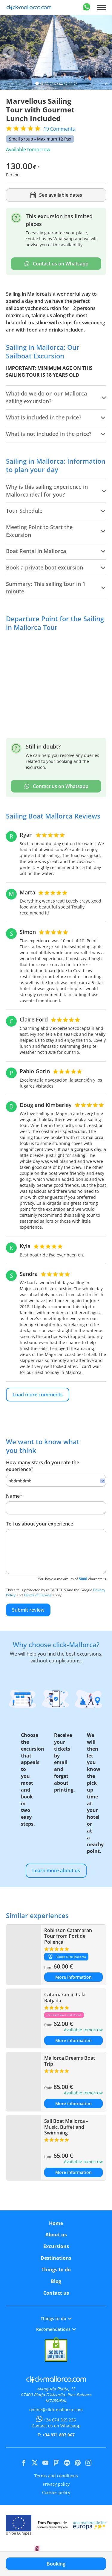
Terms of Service (38, 1595)
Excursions (56, 2246)
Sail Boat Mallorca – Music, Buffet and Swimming (66, 2127)
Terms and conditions (56, 2476)
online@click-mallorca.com (56, 2409)
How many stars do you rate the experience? (42, 1466)
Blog (56, 2281)
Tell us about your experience (39, 1523)
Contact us (56, 2293)
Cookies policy (56, 2492)
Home (56, 2223)
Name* (14, 1496)
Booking (56, 2563)
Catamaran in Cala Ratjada (64, 1997)
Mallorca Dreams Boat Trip (69, 2061)
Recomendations (56, 2329)
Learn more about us (56, 1870)
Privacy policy (56, 2484)
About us (56, 2234)
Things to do (56, 2269)
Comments (59, 129)
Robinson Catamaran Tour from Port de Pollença (68, 1936)
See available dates (56, 195)
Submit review (28, 1610)
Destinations (56, 2258)
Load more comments (38, 1394)
